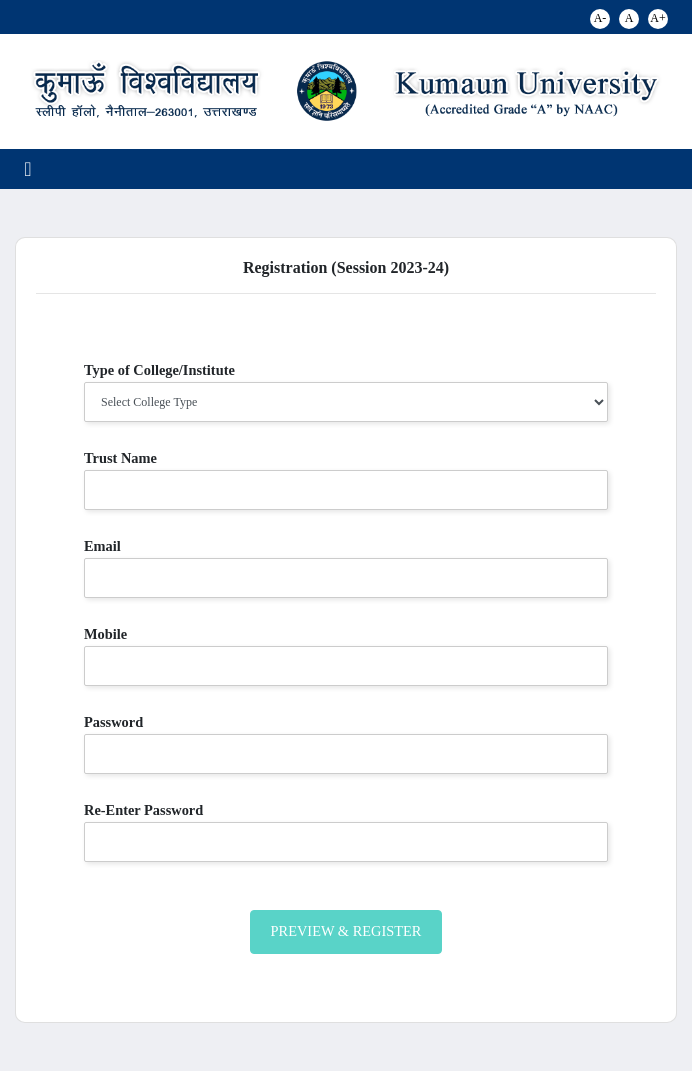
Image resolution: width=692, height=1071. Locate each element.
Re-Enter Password (143, 810)
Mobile (105, 634)
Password (113, 722)
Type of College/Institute (159, 370)
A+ (657, 18)
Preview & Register (346, 931)
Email (102, 546)
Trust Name (120, 458)
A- (600, 18)
